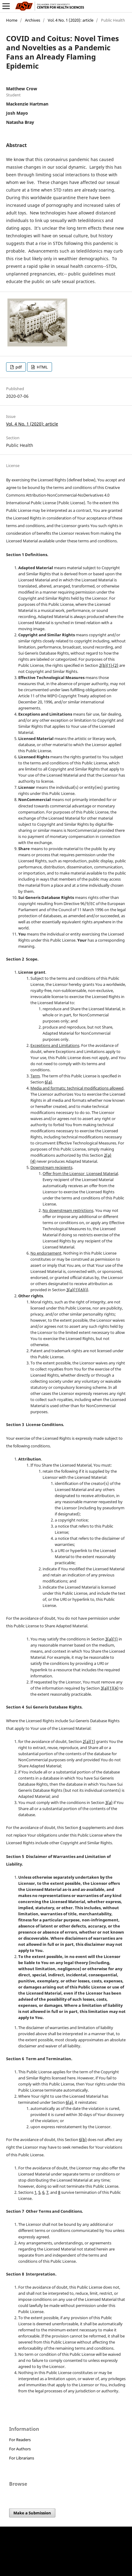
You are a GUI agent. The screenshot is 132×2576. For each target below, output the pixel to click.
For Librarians (21, 2458)
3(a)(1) (111, 1639)
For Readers (20, 2439)
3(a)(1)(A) (110, 1688)
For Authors (20, 2449)
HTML (42, 367)
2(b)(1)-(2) (108, 665)
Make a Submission (32, 2513)
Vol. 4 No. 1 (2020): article (70, 20)
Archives (32, 20)
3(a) (109, 1802)
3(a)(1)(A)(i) (77, 1289)
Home (11, 20)
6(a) (48, 1082)
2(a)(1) (89, 1741)
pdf (18, 367)
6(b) (83, 2139)
